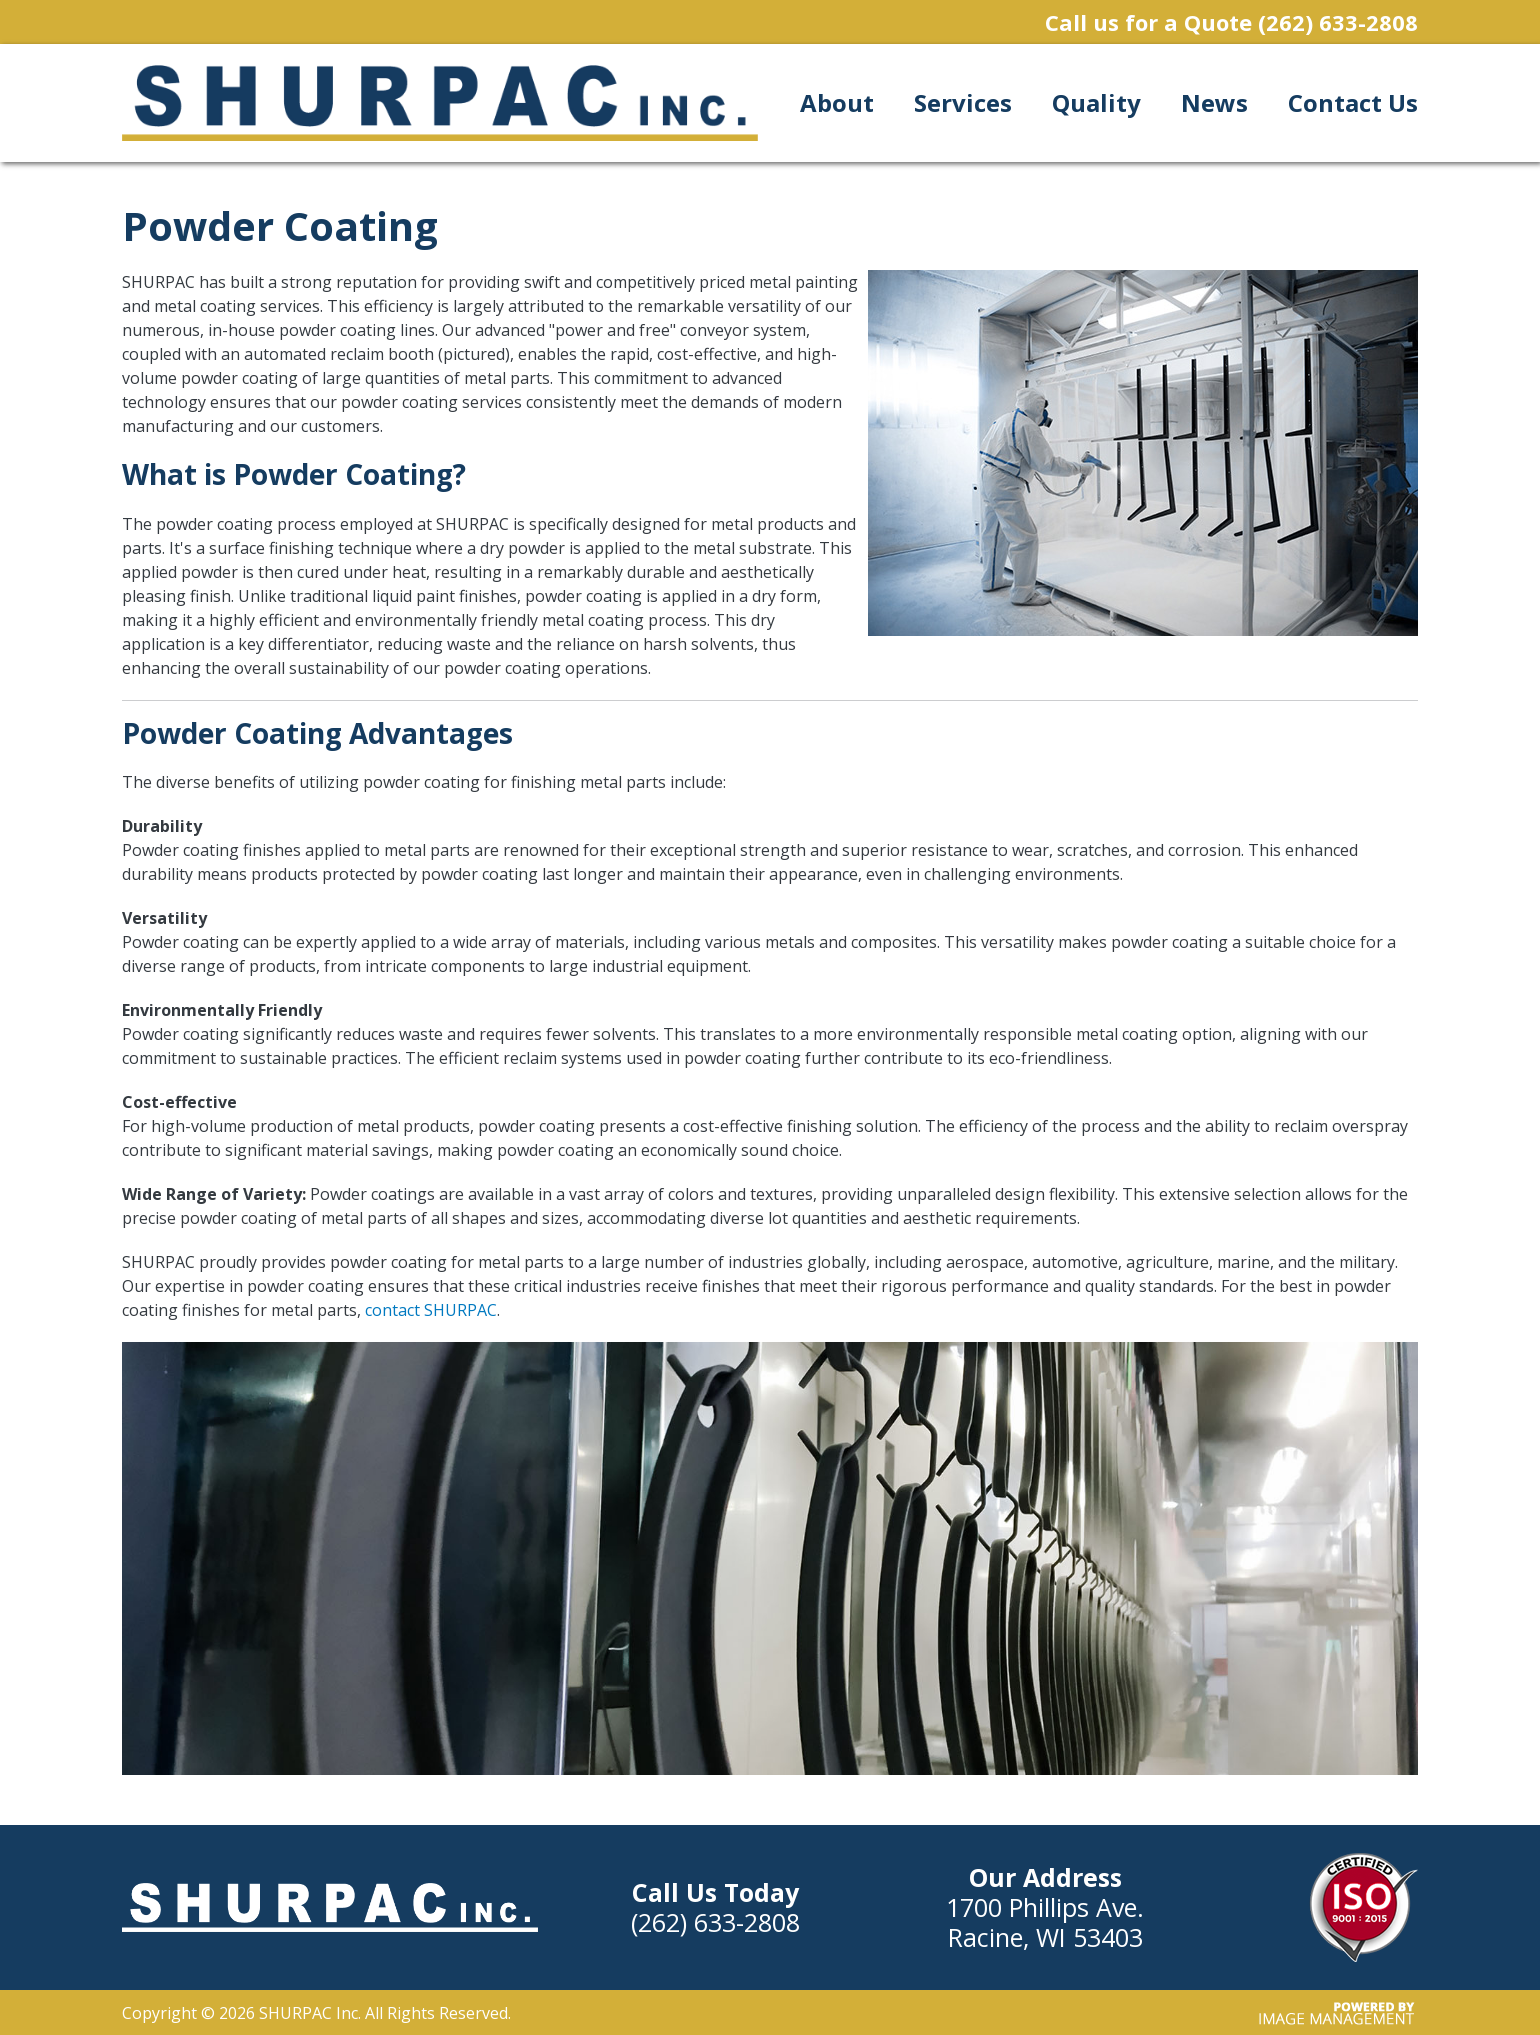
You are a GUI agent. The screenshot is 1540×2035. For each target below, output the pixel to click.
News (1214, 102)
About (837, 102)
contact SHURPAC (431, 1310)
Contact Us (1353, 102)
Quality (1096, 102)
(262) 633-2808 (1338, 22)
